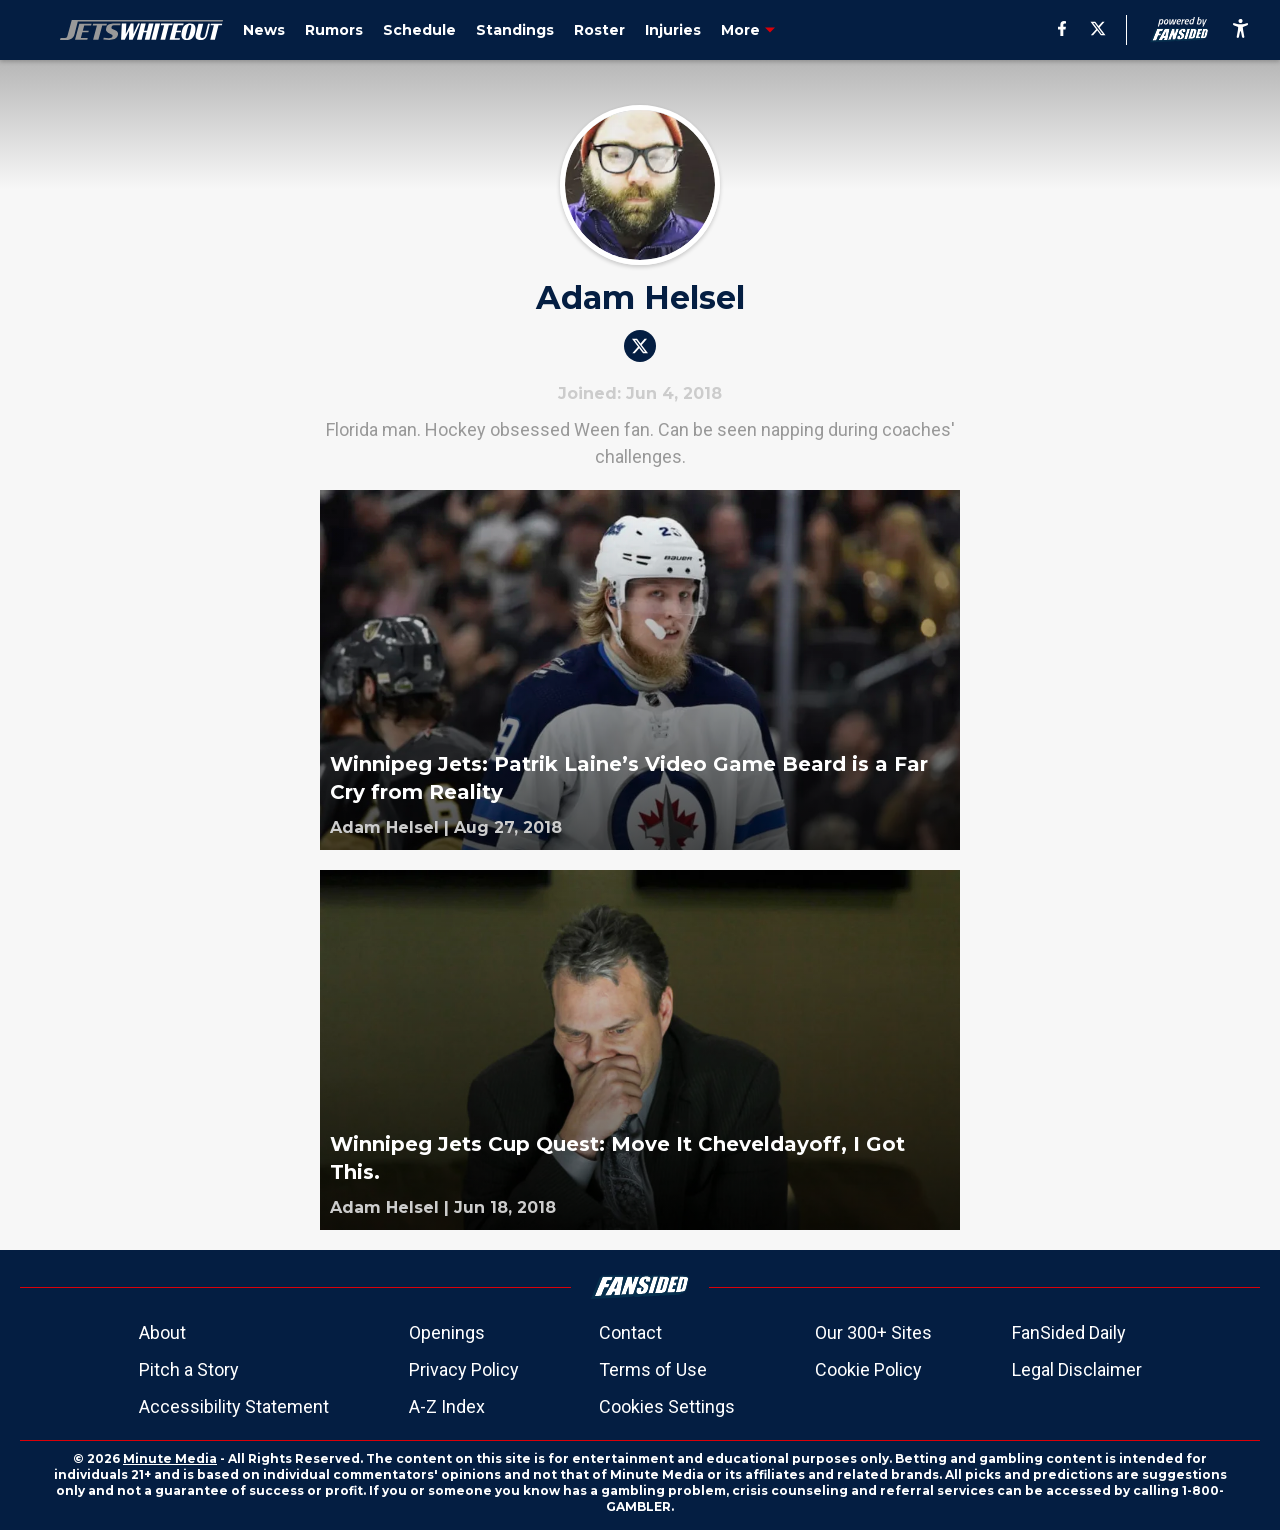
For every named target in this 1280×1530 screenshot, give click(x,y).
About (162, 1332)
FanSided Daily (1069, 1332)
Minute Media (170, 1458)
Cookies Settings (667, 1406)
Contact (630, 1332)
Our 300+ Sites (873, 1332)
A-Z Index (447, 1406)
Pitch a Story (189, 1369)
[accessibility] (1240, 30)
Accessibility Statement (234, 1406)
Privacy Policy (464, 1369)
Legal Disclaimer (1077, 1369)
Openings (447, 1332)
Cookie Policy (868, 1369)
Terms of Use (653, 1369)
